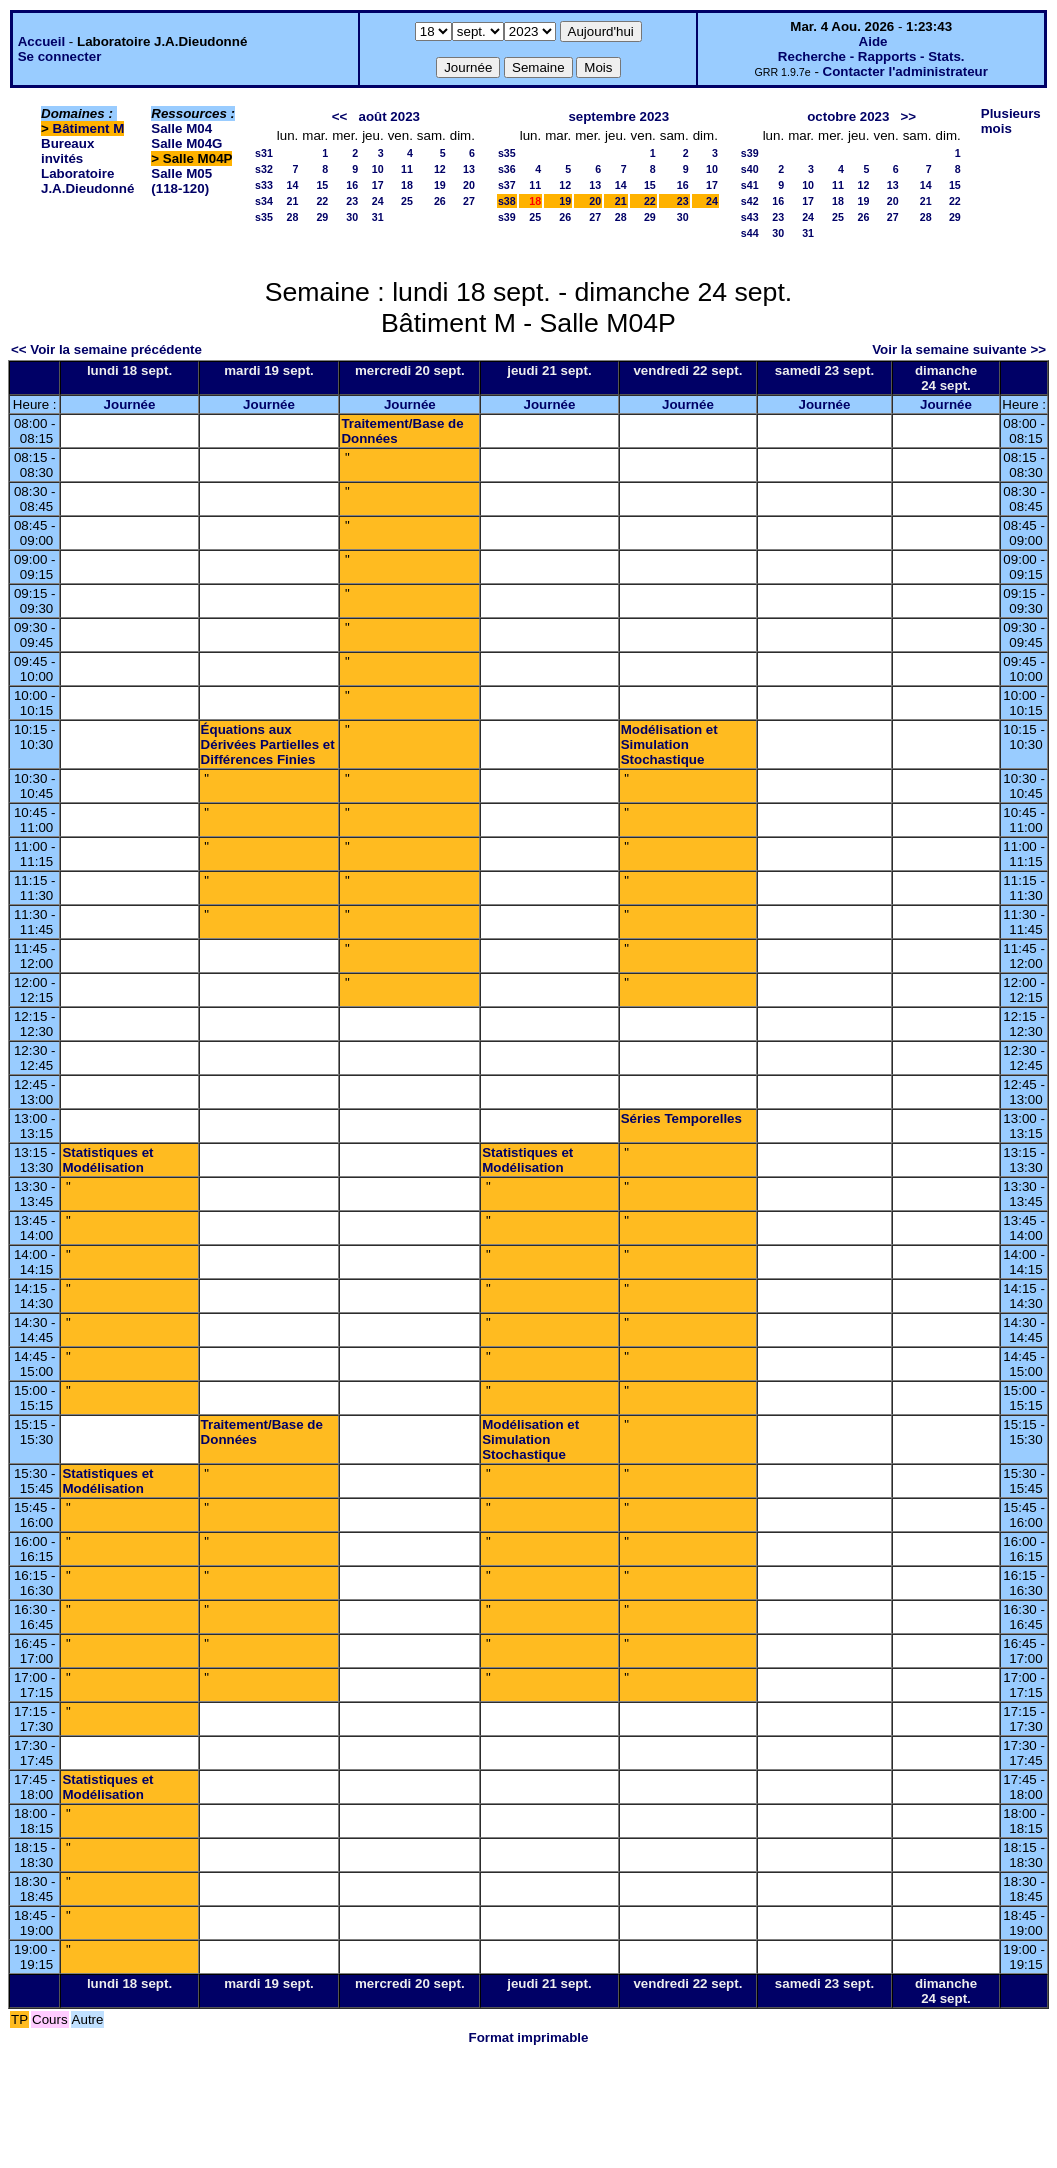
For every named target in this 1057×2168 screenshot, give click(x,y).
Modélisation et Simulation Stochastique (669, 744)
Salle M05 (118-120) (181, 181)
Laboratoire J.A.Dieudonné (87, 181)
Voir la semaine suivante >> (959, 349)
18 (407, 185)
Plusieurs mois (1011, 121)
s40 (750, 169)
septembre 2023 (618, 116)
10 (378, 169)
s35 (264, 217)
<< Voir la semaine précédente (106, 349)
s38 (507, 201)
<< (340, 116)
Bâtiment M (89, 128)
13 (469, 169)
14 (292, 185)
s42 (750, 201)
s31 (264, 153)
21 (292, 201)
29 (322, 217)
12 (440, 169)
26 (440, 201)
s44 (750, 233)
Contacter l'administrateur (905, 71)
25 (407, 201)
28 (292, 217)
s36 (507, 169)
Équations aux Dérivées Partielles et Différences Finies (268, 744)
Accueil (41, 41)
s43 (750, 217)
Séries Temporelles (681, 1118)
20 (469, 185)
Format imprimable (529, 2037)
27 (469, 201)
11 (407, 169)
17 (378, 185)
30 (352, 217)
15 (322, 185)
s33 (264, 185)
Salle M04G (186, 143)
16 (352, 185)
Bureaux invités (67, 151)
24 (378, 201)
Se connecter (60, 56)
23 (352, 201)
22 (322, 201)
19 (440, 185)
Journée (130, 404)
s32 (264, 169)
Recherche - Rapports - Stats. (871, 56)
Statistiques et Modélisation (107, 1160)
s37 (507, 185)
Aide (873, 41)
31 (378, 217)
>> (909, 116)
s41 (750, 185)
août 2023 (389, 116)
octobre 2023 (848, 116)
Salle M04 (181, 128)
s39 (507, 217)
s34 (264, 201)
